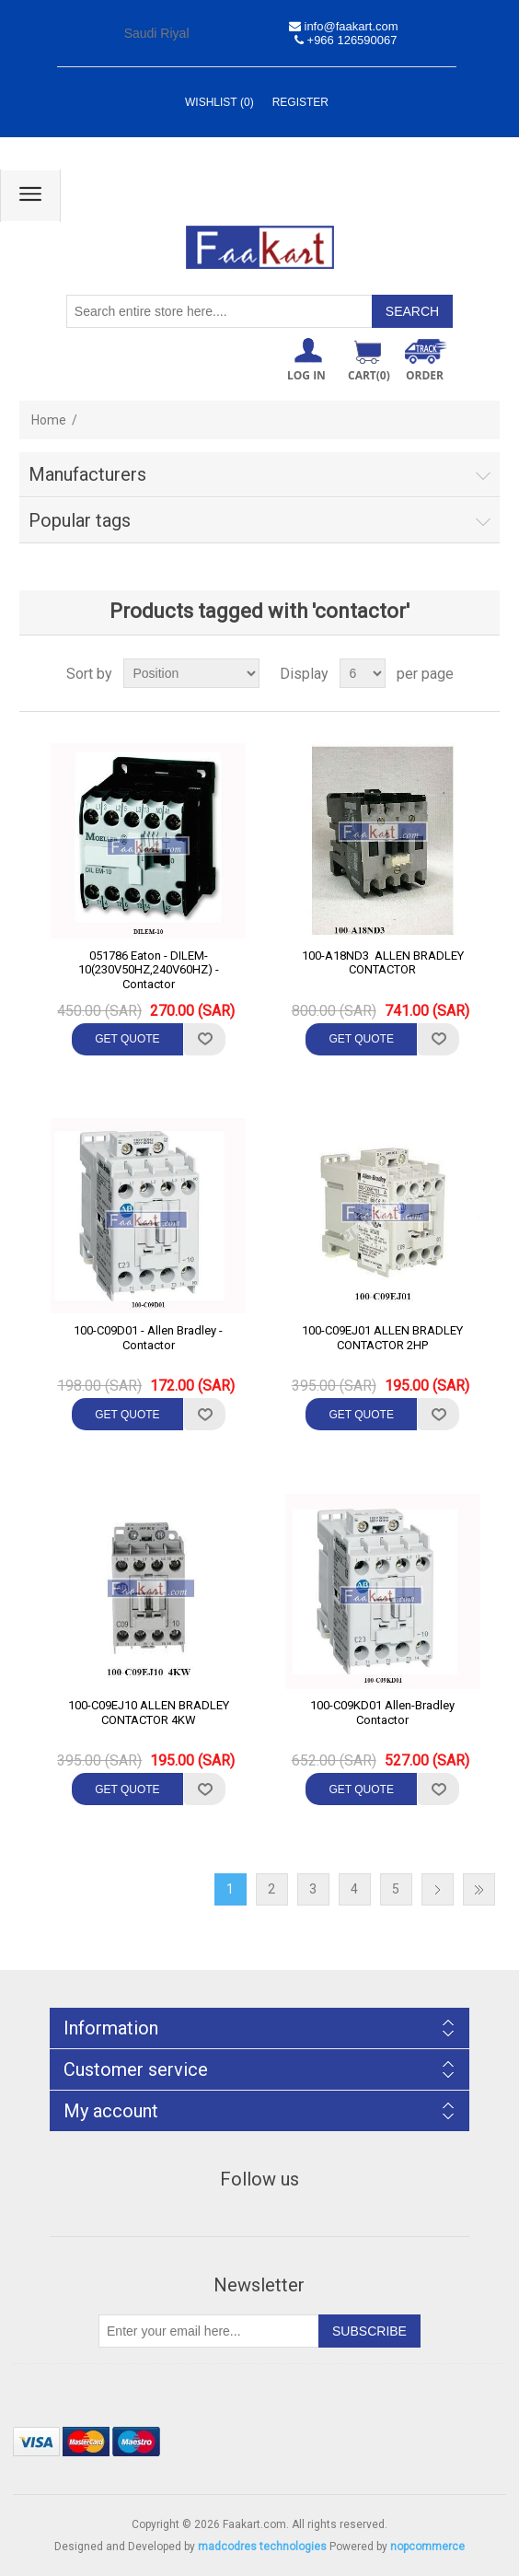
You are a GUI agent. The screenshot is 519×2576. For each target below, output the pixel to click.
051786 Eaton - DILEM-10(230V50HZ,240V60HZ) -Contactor (148, 970)
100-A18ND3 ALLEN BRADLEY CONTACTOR (383, 963)
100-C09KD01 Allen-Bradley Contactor (382, 1712)
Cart (369, 375)
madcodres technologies (262, 2546)
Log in (306, 375)
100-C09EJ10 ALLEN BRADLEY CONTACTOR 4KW (148, 1712)
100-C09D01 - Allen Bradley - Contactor (148, 1337)
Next (437, 1889)
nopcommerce (427, 2546)
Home (48, 420)
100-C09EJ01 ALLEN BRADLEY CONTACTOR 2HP (382, 1337)
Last (479, 1889)
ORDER (425, 375)
